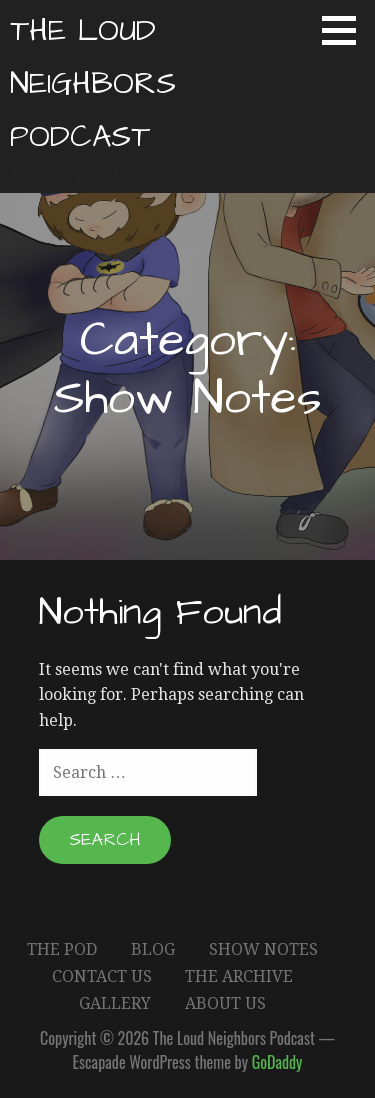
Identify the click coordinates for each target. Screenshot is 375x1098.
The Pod (62, 949)
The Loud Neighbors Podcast (93, 84)
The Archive (239, 976)
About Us (225, 1003)
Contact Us (102, 976)
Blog (153, 949)
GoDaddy (277, 1062)
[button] (346, 30)
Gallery (115, 1003)
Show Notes (263, 949)
